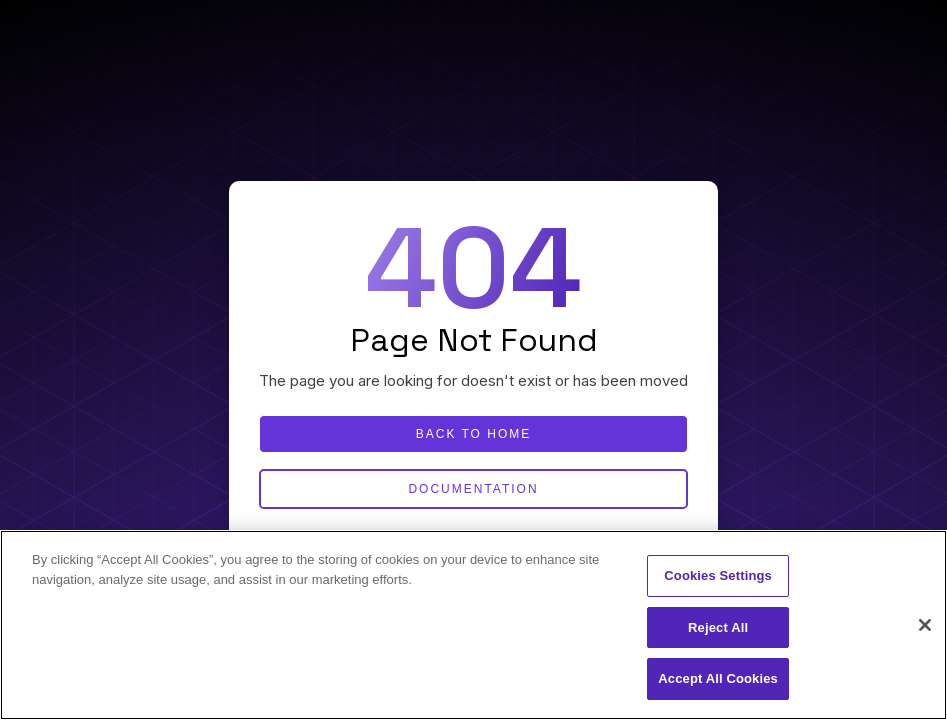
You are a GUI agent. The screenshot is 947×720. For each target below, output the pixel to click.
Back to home (474, 434)
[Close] (925, 625)
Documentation (473, 489)
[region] (473, 625)
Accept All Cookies (718, 678)
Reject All (718, 627)
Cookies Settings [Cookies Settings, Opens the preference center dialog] (718, 575)
